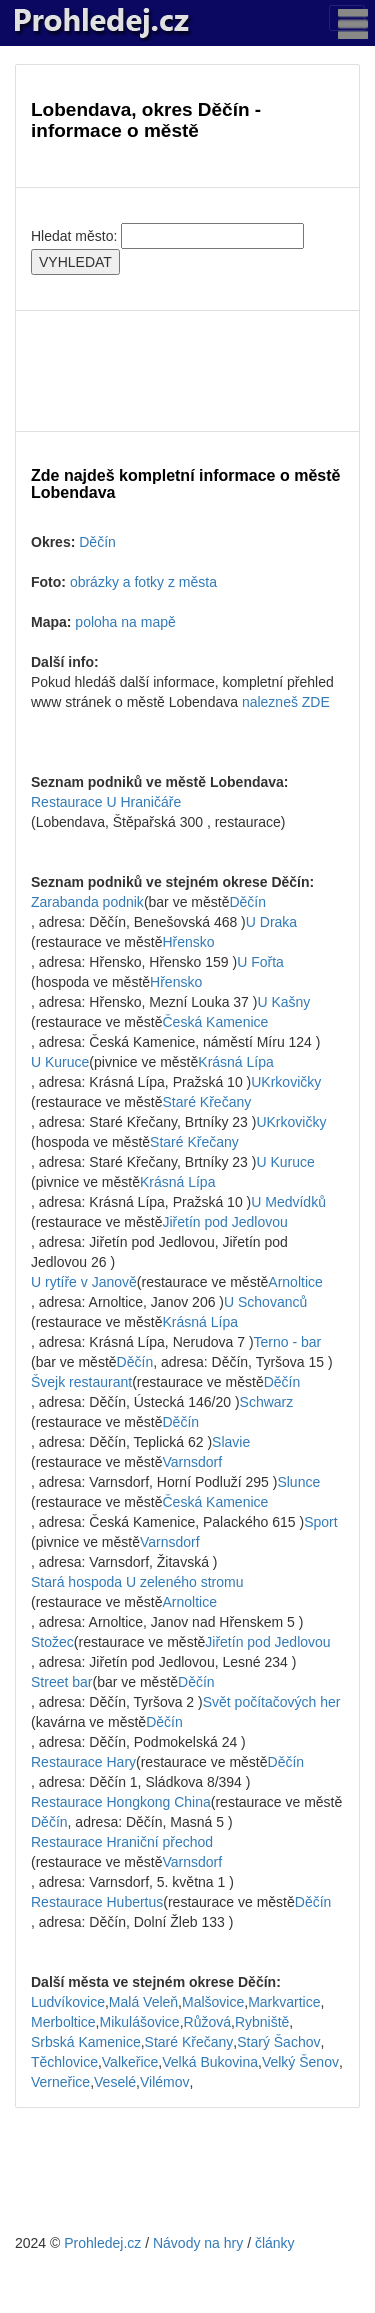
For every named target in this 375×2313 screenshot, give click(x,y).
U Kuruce (60, 1062)
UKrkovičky (286, 1082)
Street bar (61, 1682)
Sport (320, 1522)
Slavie (231, 1442)
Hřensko (189, 942)
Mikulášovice (139, 2022)
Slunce (298, 1482)
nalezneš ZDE (286, 702)
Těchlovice (64, 2062)
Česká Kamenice (216, 1022)
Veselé (115, 2082)
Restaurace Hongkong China (121, 1802)
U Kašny (283, 1002)
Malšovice (213, 2002)
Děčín (97, 542)
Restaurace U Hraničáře (106, 802)
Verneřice (60, 2082)
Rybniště (262, 2022)
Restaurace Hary (83, 1762)
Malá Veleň (143, 2002)
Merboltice (63, 2022)
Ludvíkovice (68, 2002)
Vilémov (165, 2082)
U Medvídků (288, 1202)
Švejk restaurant (81, 1382)
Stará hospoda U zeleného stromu (137, 1582)
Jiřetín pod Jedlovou (225, 1222)
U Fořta (260, 962)
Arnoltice (295, 1282)
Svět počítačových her (272, 1702)
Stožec (52, 1642)
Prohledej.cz (102, 2243)
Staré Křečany (207, 1102)
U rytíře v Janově (84, 1282)
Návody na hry (198, 2243)
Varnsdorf (193, 1462)
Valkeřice (130, 2062)
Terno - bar (288, 1342)
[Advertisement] (187, 371)
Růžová (207, 2022)
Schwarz (267, 1402)
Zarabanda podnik (87, 902)
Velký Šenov (300, 2062)
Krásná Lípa (236, 1062)
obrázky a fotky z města (143, 582)
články (275, 2243)
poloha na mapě (125, 622)
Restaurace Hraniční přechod (122, 1842)
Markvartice (284, 2002)
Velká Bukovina (210, 2062)
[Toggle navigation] (347, 18)
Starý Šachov (278, 2042)
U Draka (271, 922)
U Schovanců (265, 1302)
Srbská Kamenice (86, 2042)
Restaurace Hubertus (97, 1902)
